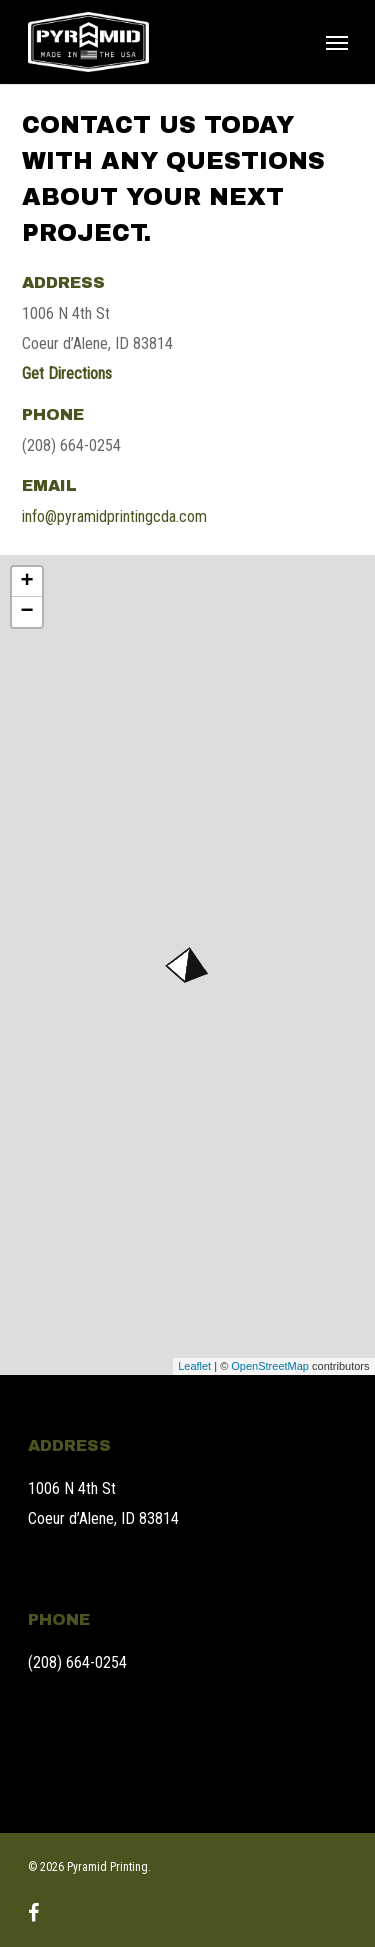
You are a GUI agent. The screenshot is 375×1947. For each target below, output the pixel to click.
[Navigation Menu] (337, 42)
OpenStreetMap (270, 1366)
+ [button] (26, 582)
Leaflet (194, 1366)
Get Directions (67, 373)
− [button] (26, 612)
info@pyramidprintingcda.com (114, 516)
